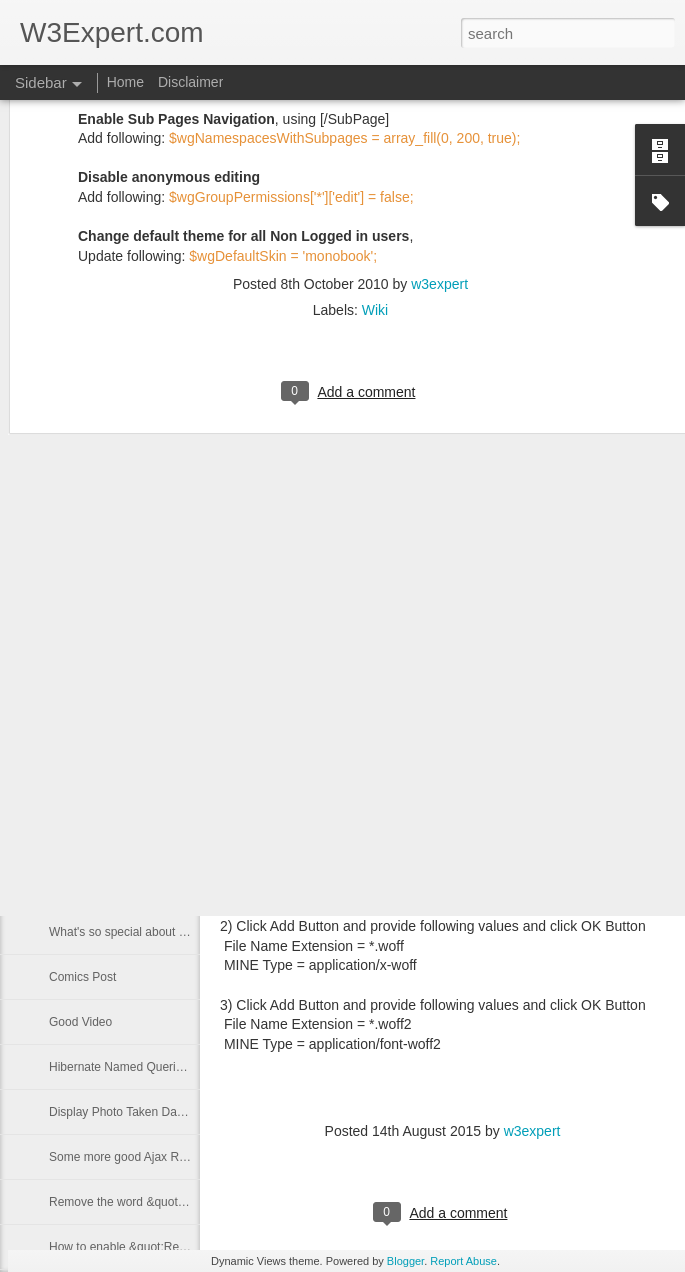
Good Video (80, 1022)
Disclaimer (190, 82)
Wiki (375, 140)
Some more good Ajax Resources (138, 1157)
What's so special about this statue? (144, 932)
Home (125, 82)
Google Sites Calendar (109, 707)
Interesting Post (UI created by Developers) (164, 752)
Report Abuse (463, 1261)
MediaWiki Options (99, 617)
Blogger (405, 1261)
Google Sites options (104, 797)
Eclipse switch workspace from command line (169, 887)
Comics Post (82, 977)
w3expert (439, 114)
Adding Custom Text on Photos (131, 662)
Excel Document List (103, 842)
